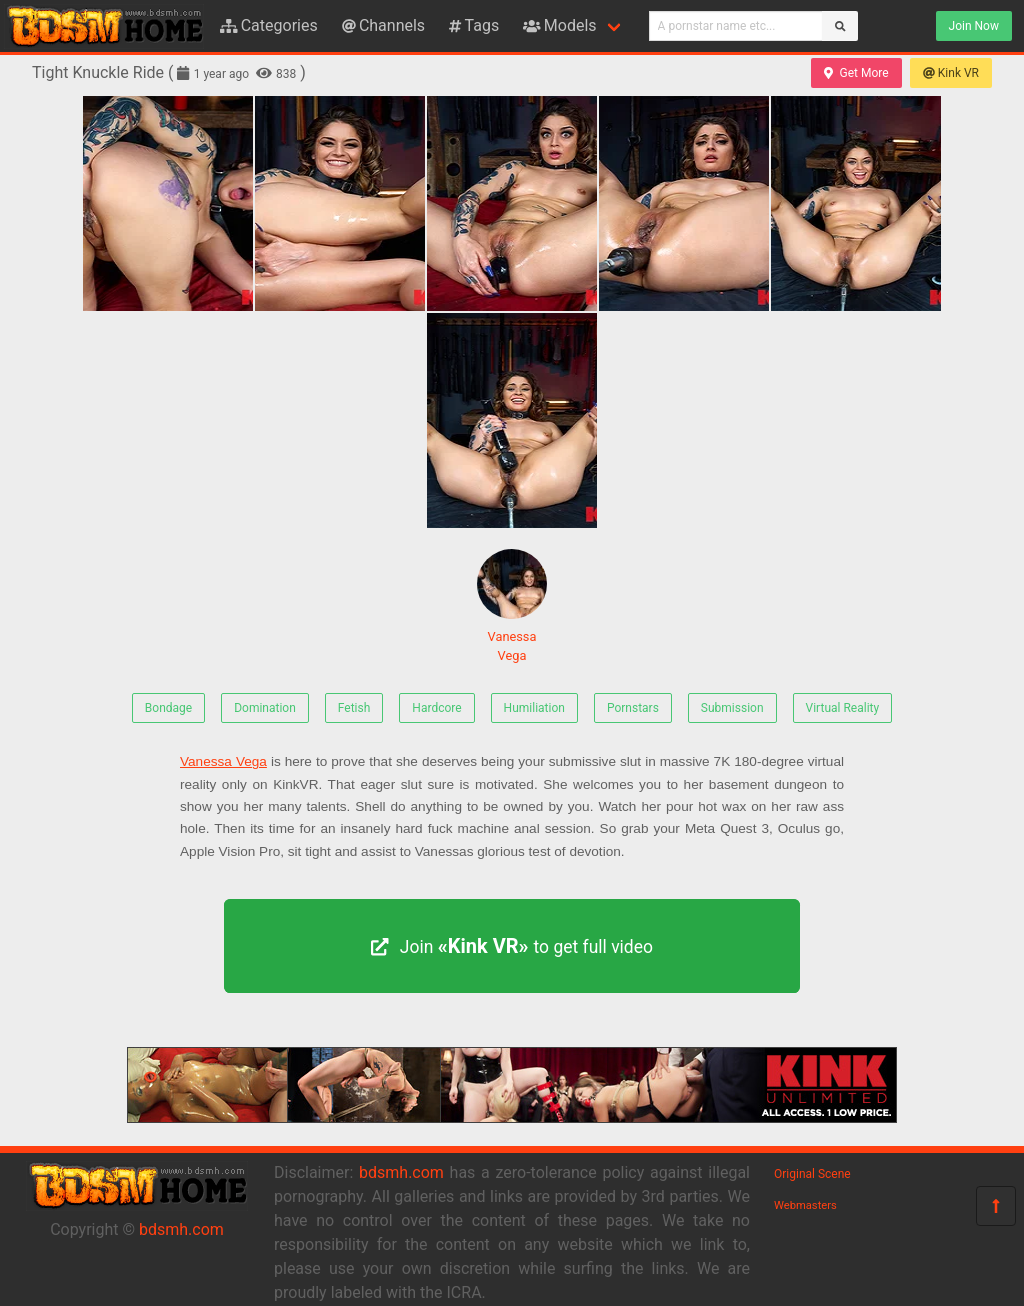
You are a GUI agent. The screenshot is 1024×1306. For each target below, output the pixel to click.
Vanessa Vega (512, 606)
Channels (383, 25)
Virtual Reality (843, 708)
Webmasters (805, 1205)
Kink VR (951, 73)
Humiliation (534, 708)
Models (559, 25)
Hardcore (436, 708)
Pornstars (633, 708)
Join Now (974, 26)
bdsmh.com (181, 1229)
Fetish (354, 708)
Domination (265, 708)
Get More (856, 73)
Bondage (168, 708)
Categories (269, 25)
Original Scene (812, 1174)
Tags (474, 25)
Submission (732, 708)
